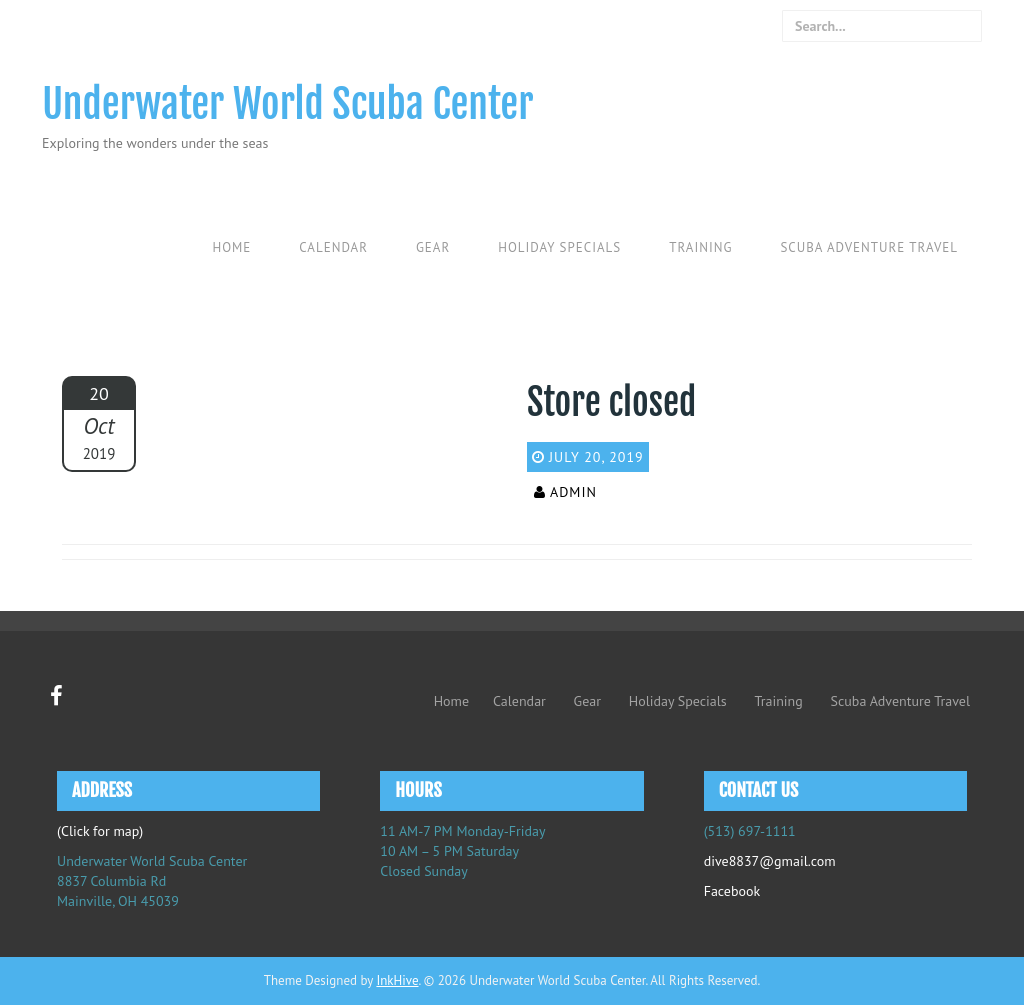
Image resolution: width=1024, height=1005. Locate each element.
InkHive (397, 980)
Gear (433, 247)
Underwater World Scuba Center (287, 104)
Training (700, 247)
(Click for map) (100, 831)
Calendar (333, 247)
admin (573, 492)
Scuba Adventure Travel (869, 247)
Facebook (732, 891)
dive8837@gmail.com (770, 861)
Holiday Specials (559, 247)
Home (231, 247)
